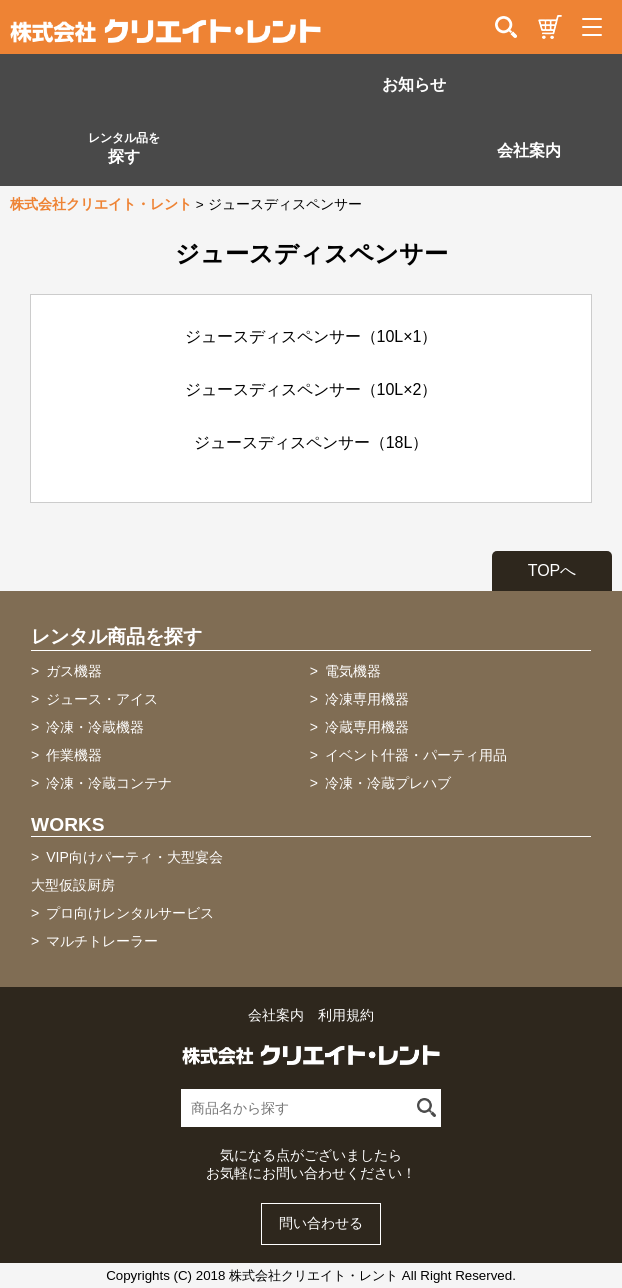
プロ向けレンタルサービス (130, 913)
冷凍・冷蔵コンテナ (109, 783)
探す (124, 148)
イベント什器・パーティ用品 (416, 755)
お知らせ (414, 84)
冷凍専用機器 (367, 699)
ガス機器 (74, 671)
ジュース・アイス (102, 699)
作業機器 (74, 755)
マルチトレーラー (102, 941)
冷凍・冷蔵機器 (95, 727)
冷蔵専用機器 (367, 727)
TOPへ (552, 570)
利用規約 (346, 1015)
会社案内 (529, 150)
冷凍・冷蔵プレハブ (388, 783)
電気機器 (353, 671)
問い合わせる (321, 1223)
